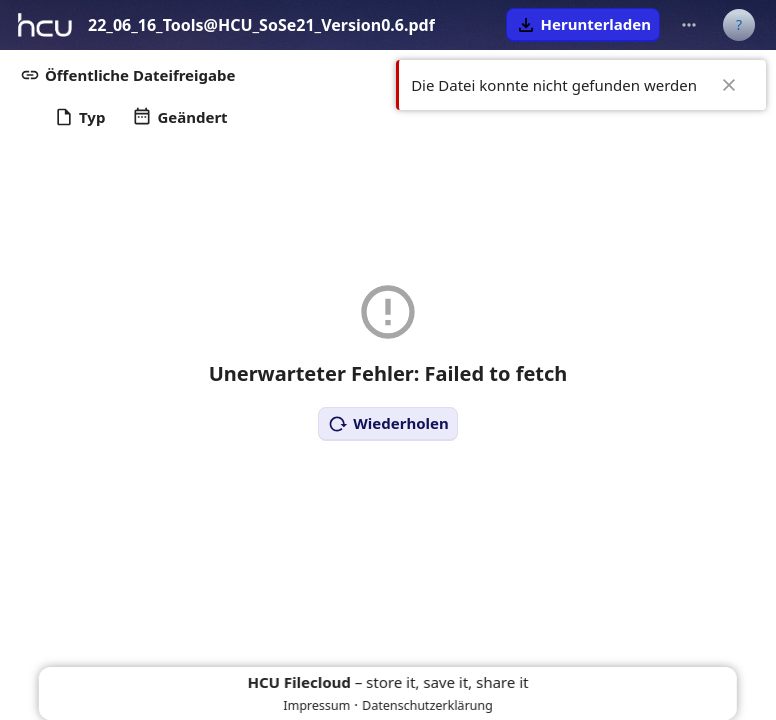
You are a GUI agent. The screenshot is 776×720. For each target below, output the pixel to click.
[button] (583, 25)
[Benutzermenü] (739, 25)
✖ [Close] (729, 85)
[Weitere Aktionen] (689, 25)
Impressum (316, 705)
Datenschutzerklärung (427, 705)
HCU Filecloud (299, 682)
